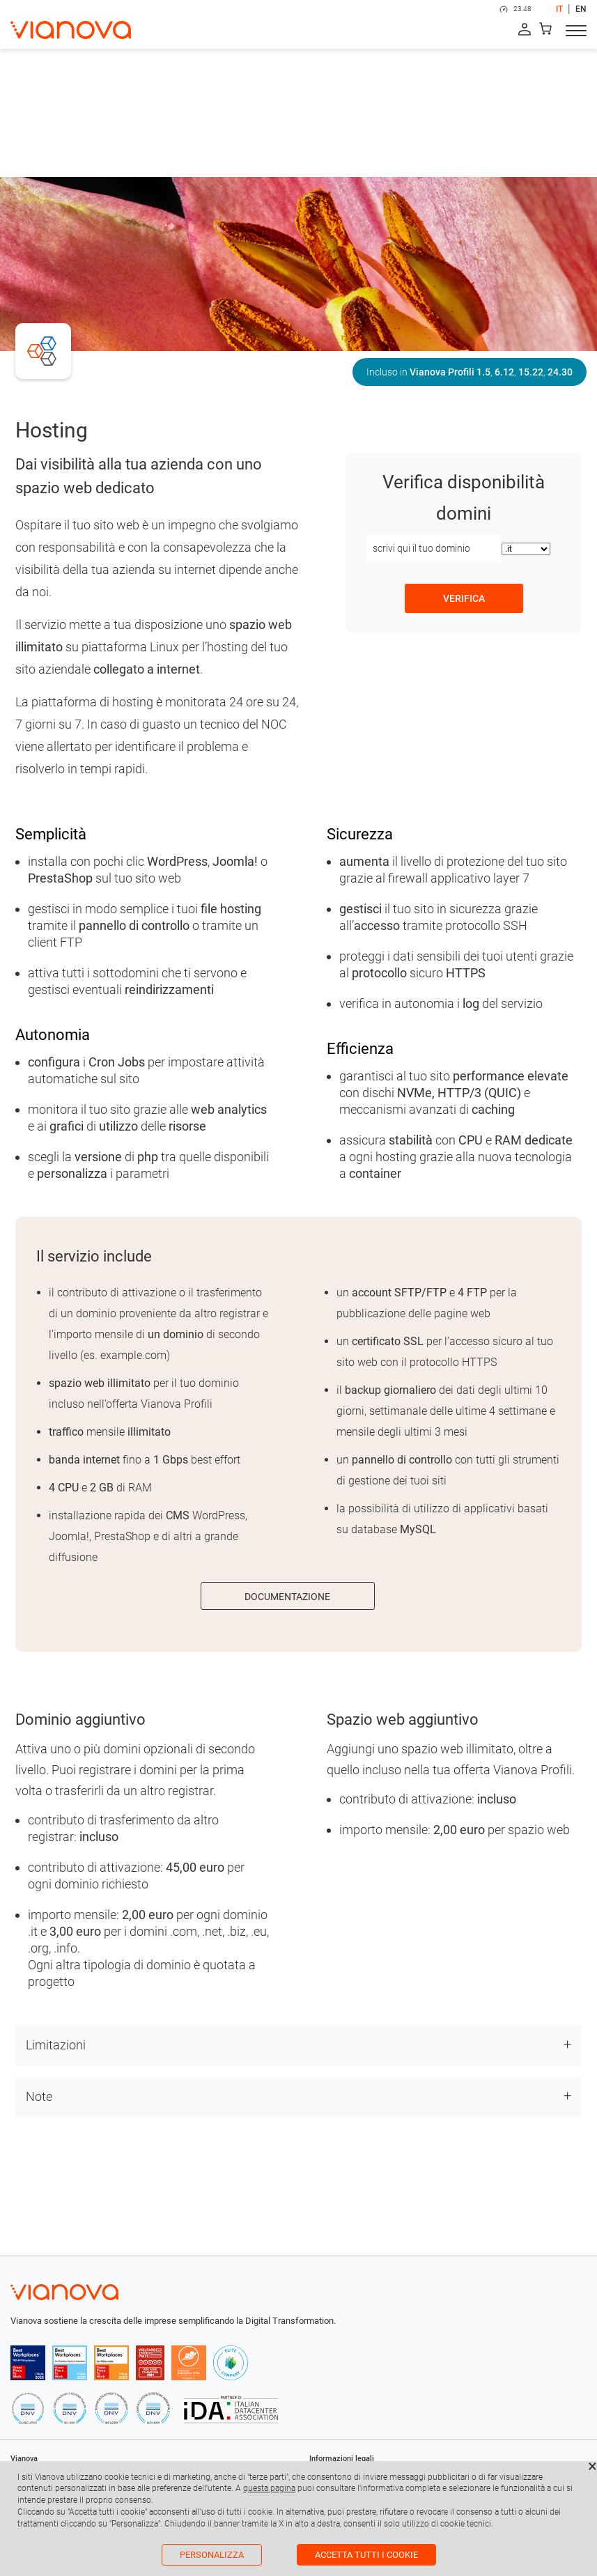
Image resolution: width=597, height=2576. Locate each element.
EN (581, 9)
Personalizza (212, 2555)
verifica (464, 598)
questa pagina (269, 2488)
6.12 (504, 372)
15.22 (530, 372)
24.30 (560, 372)
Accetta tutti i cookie (366, 2555)
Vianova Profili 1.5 (450, 372)
